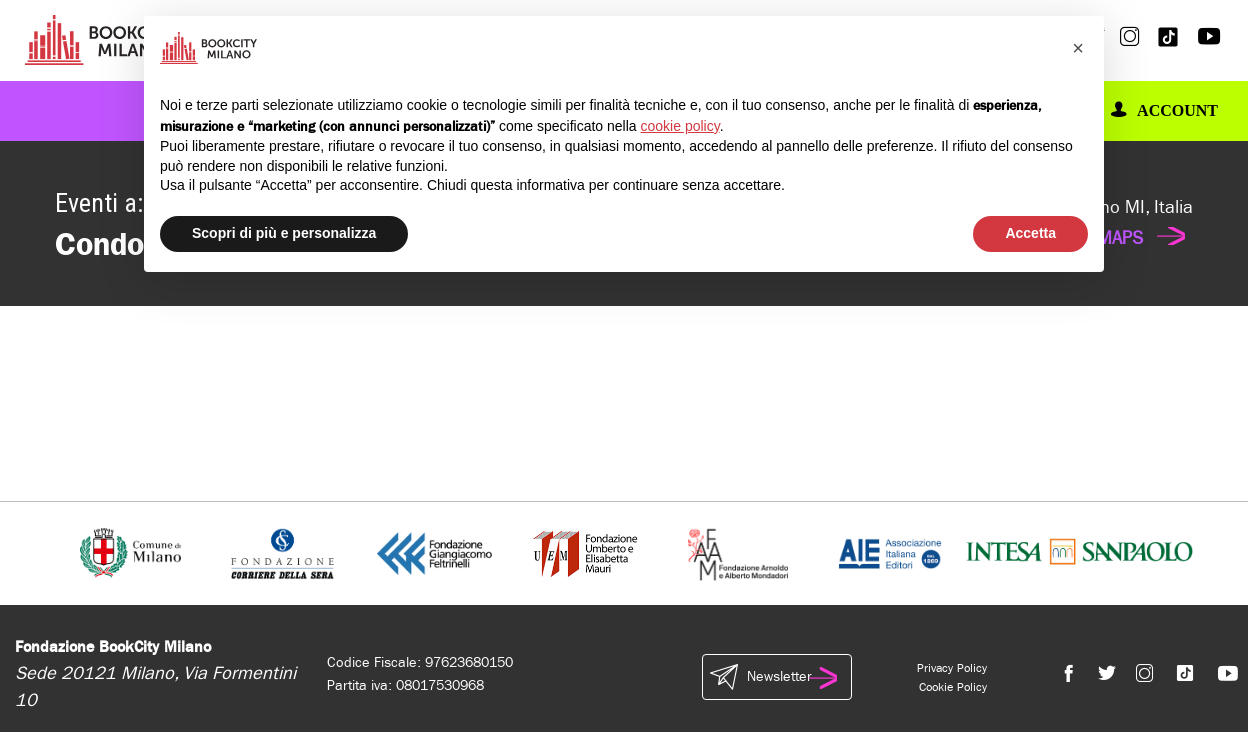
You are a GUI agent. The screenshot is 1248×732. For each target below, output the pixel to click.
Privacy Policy (952, 668)
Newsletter (777, 677)
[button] (1078, 48)
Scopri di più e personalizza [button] (284, 233)
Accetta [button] (1030, 233)
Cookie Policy (953, 687)
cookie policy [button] (680, 126)
